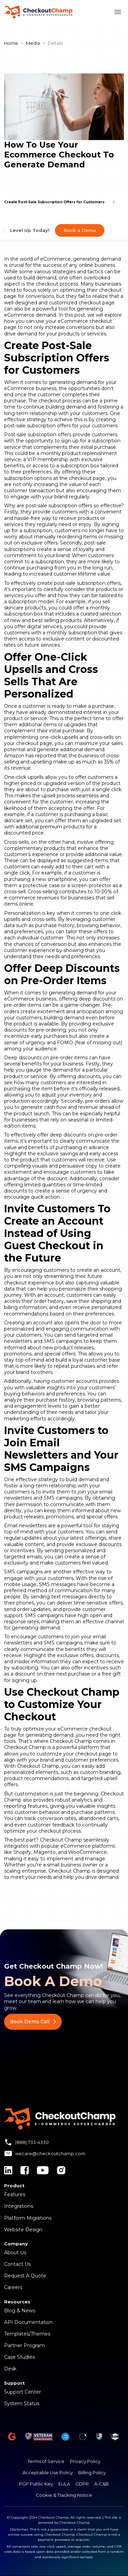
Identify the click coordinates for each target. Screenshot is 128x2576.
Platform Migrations (28, 2218)
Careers (13, 2287)
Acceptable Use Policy (48, 2472)
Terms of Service (46, 2461)
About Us (15, 2252)
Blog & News (19, 2311)
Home (11, 43)
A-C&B (101, 2484)
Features (14, 2194)
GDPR (82, 2484)
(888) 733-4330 (32, 2142)
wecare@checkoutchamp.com (50, 2153)
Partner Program (24, 2345)
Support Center (22, 2392)
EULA (64, 2484)
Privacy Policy (85, 2461)
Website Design (23, 2230)
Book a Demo (79, 230)
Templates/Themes (27, 2334)
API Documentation (28, 2322)
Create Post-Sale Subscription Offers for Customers (54, 202)
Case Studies (19, 2357)
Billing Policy (92, 2472)
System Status (21, 2403)
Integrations (18, 2206)
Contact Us (17, 2264)
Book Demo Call (33, 2022)
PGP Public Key (36, 2484)
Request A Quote (25, 2276)
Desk (10, 2369)
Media (33, 43)
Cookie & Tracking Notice (64, 2495)
